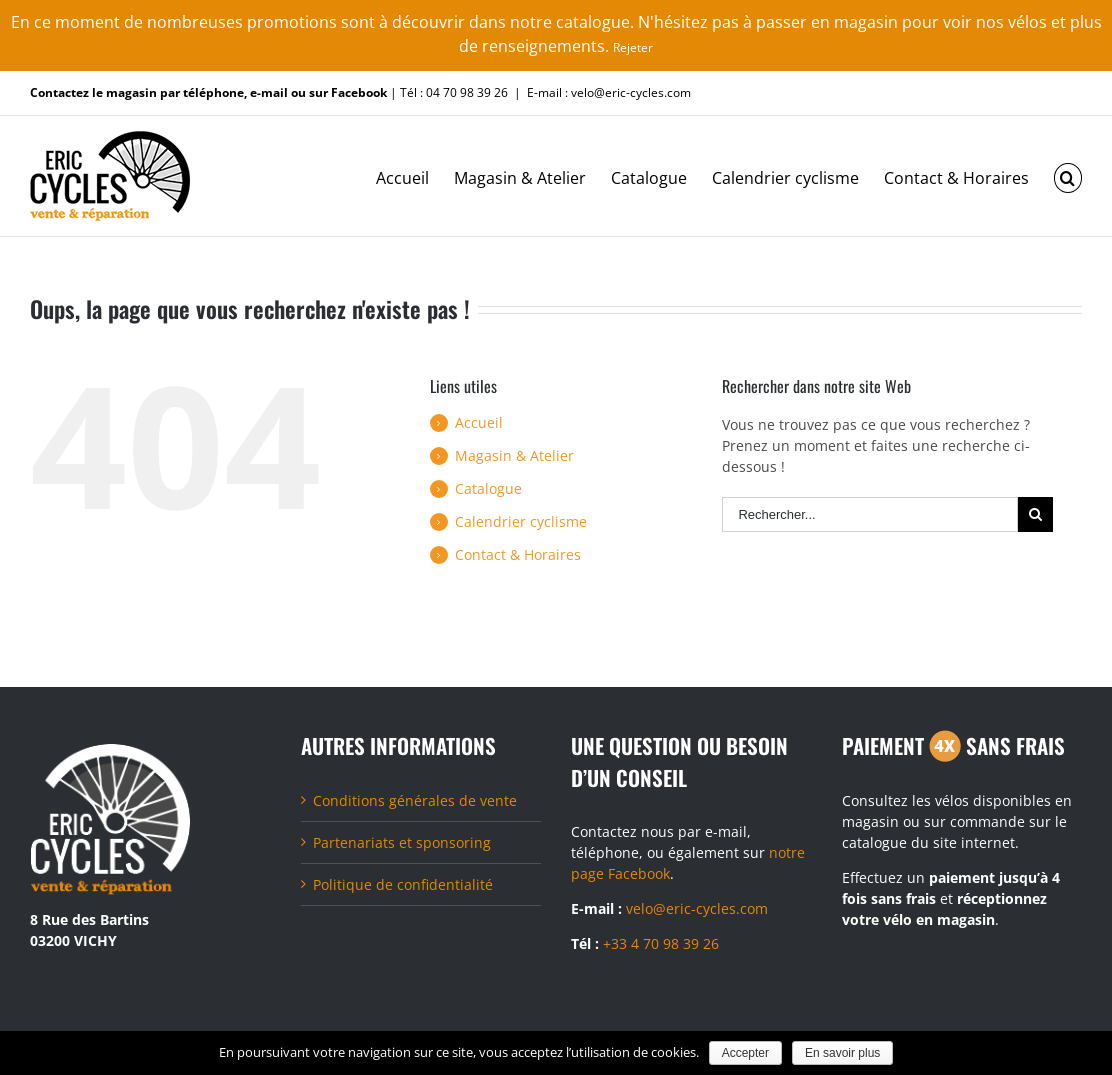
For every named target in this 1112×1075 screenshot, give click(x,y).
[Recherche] (1068, 176)
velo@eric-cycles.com (697, 908)
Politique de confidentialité (403, 884)
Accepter (745, 1053)
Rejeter (633, 47)
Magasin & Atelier (514, 455)
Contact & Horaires (518, 554)
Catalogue (488, 488)
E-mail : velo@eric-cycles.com (609, 92)
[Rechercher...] (870, 514)
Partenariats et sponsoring (402, 842)
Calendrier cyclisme (521, 521)
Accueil (479, 422)
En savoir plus (842, 1053)
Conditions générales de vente (415, 800)
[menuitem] (415, 176)
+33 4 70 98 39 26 (661, 943)
